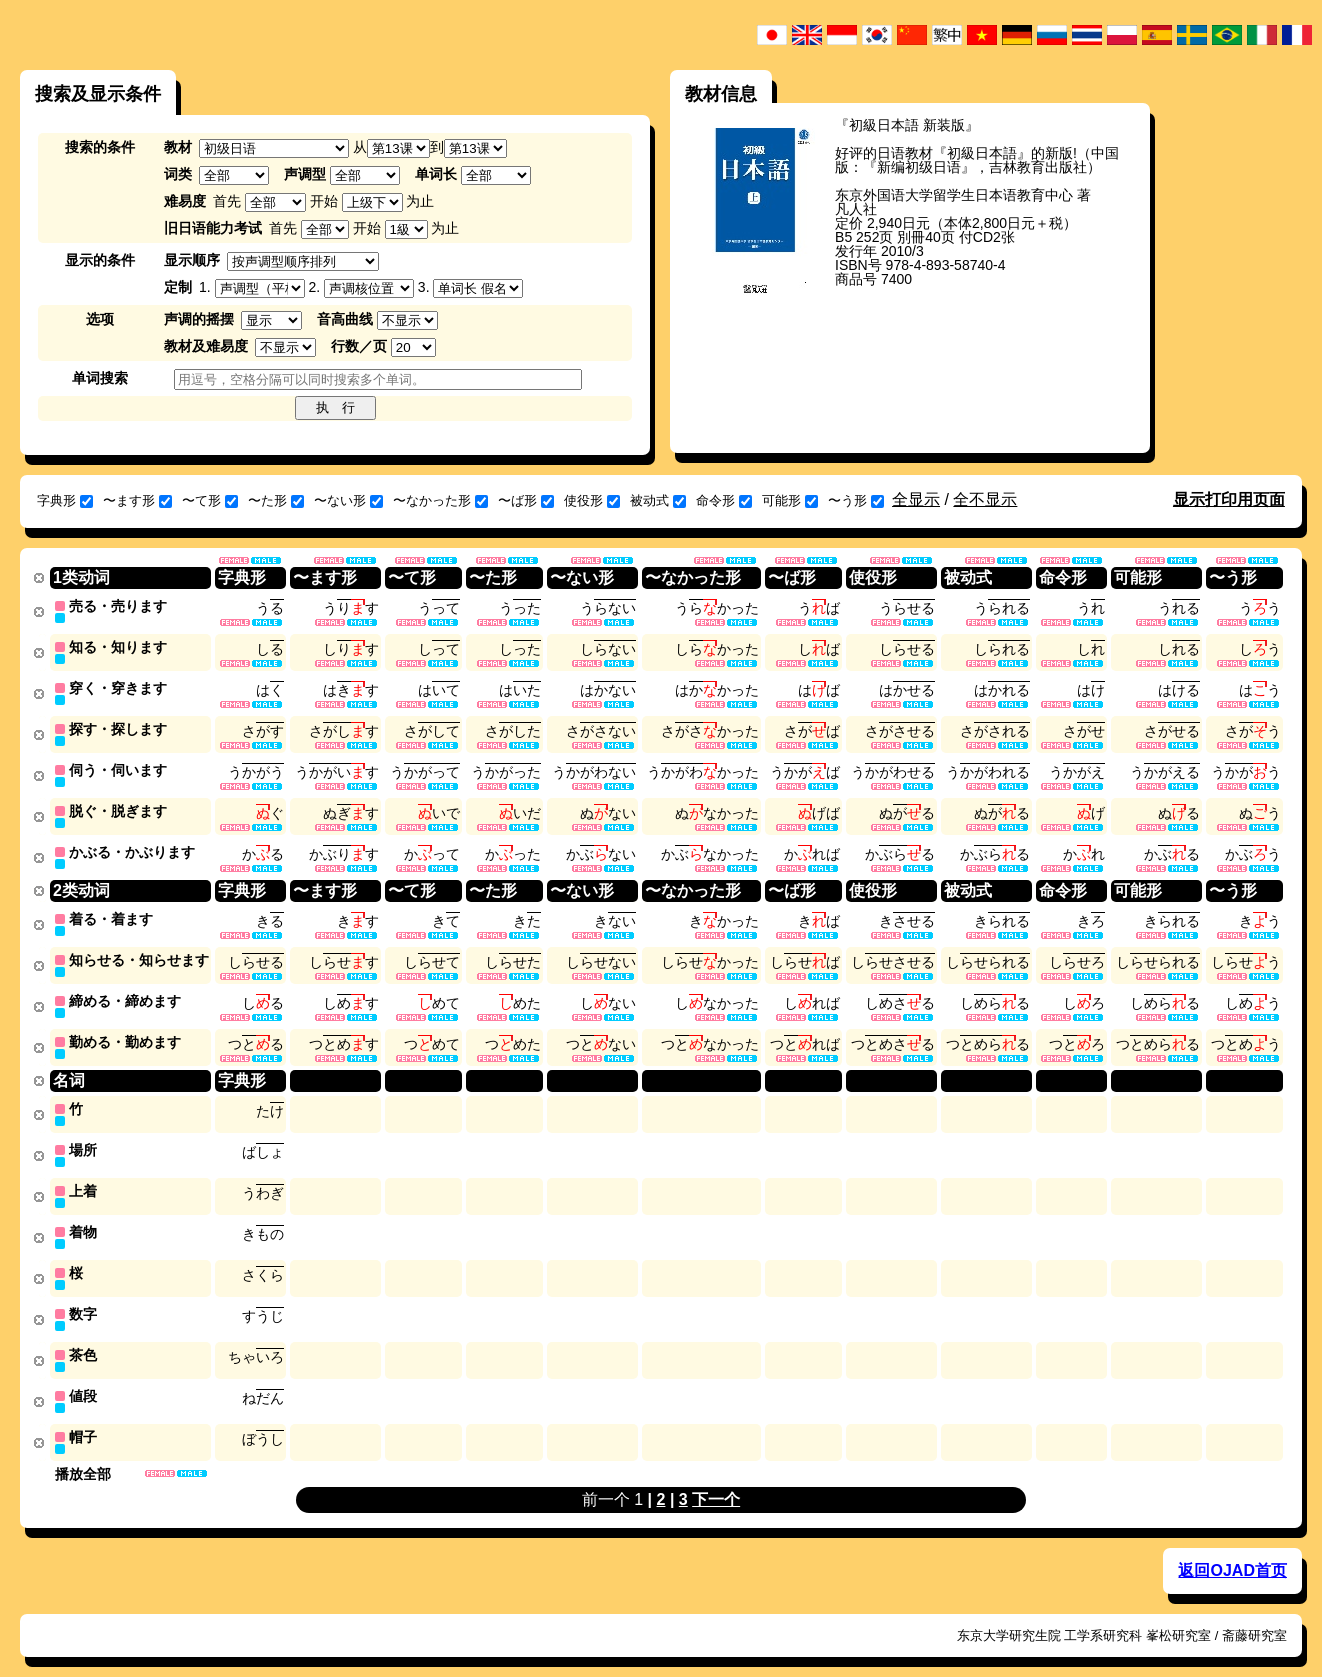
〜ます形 (137, 500)
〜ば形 (526, 500)
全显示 (916, 499)
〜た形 (276, 500)
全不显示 (985, 499)
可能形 (790, 500)
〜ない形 (348, 500)
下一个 (716, 1479)
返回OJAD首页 (1232, 1550)
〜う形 (856, 500)
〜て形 (210, 500)
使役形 (592, 500)
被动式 (658, 500)
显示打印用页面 (1229, 499)
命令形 (724, 500)
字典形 (65, 500)
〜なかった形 (440, 500)
